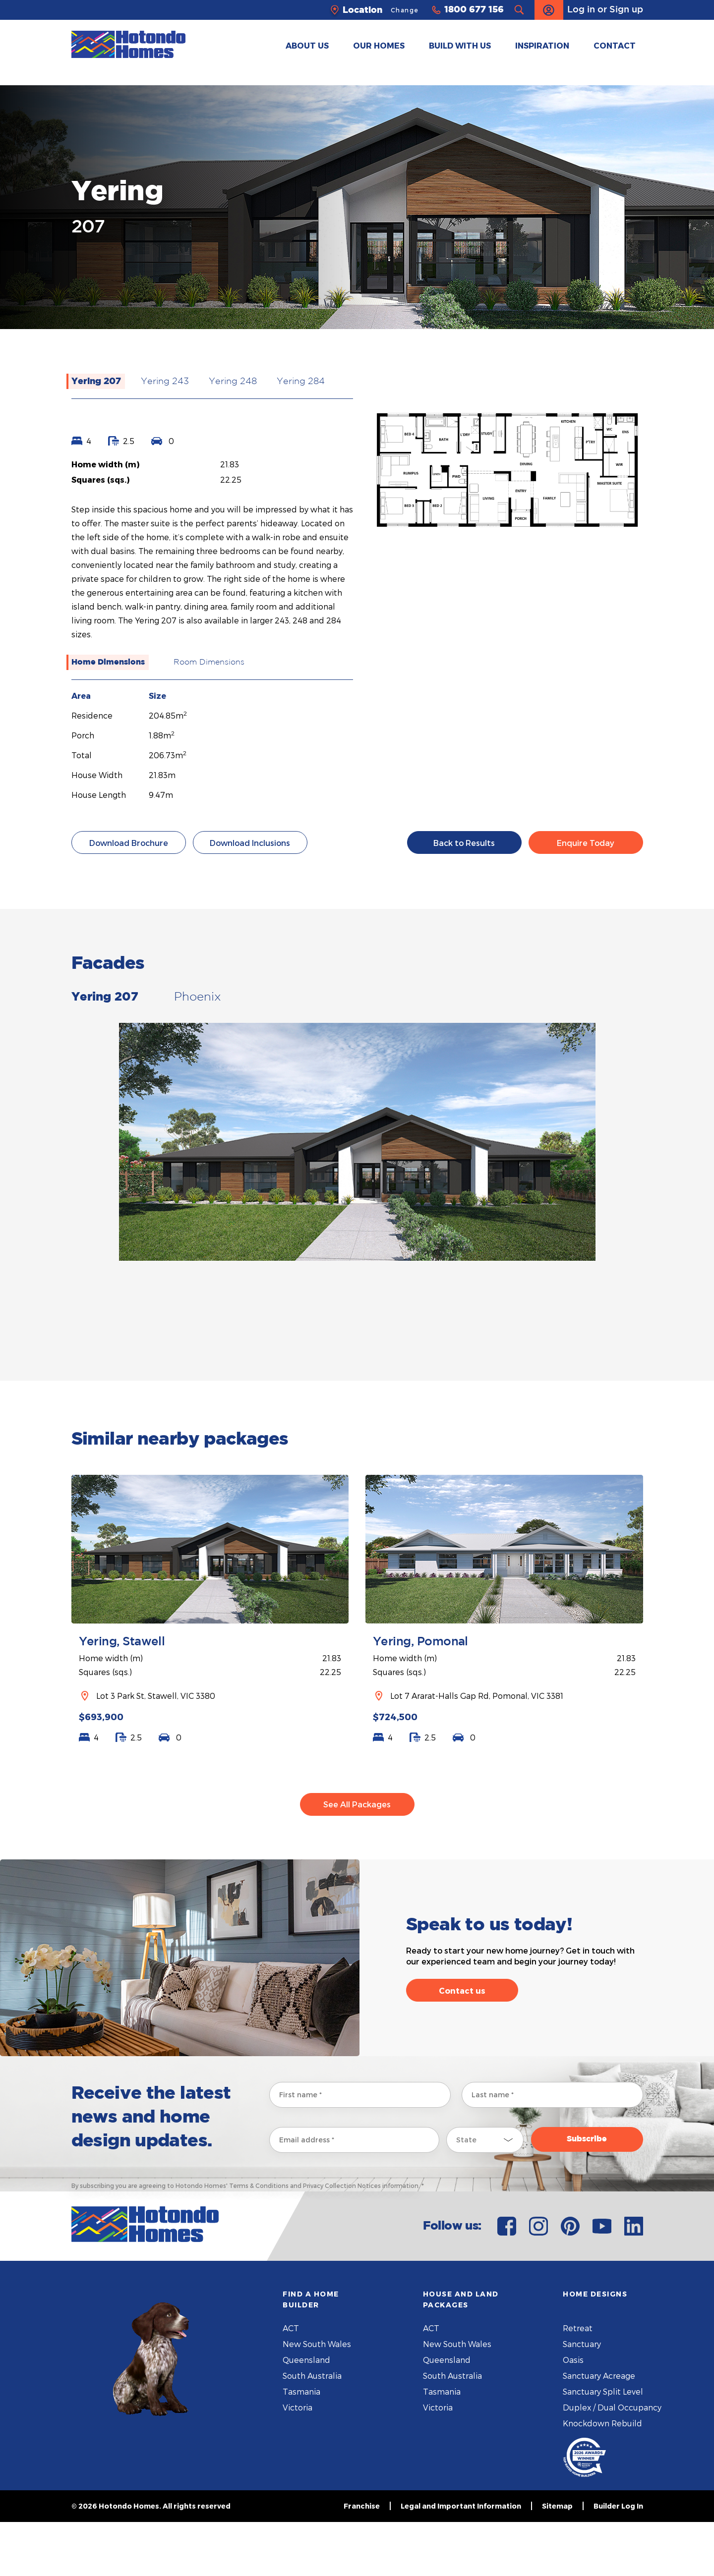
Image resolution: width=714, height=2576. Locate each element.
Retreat (578, 2382)
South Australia (312, 2429)
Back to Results (464, 842)
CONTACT (615, 45)
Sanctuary (582, 2398)
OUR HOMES (379, 45)
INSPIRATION (542, 45)
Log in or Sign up (589, 10)
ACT (291, 2382)
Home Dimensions (108, 662)
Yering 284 (301, 382)
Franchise (362, 2560)
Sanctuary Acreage (599, 2429)
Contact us (462, 2044)
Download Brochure (128, 842)
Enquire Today (585, 842)
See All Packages (357, 1858)
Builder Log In (618, 2560)
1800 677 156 (474, 10)
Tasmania (301, 2445)
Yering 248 (233, 382)
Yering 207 (96, 382)
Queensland (306, 2413)
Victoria (297, 2461)
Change (405, 9)
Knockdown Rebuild (602, 2477)
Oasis (573, 2413)
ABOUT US (307, 45)
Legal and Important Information (461, 2560)
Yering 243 (165, 382)
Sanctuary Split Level (603, 2445)
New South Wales (317, 2398)
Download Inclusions (250, 842)
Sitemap (557, 2560)
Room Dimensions (209, 662)
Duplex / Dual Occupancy (612, 2461)
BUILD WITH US (460, 45)
